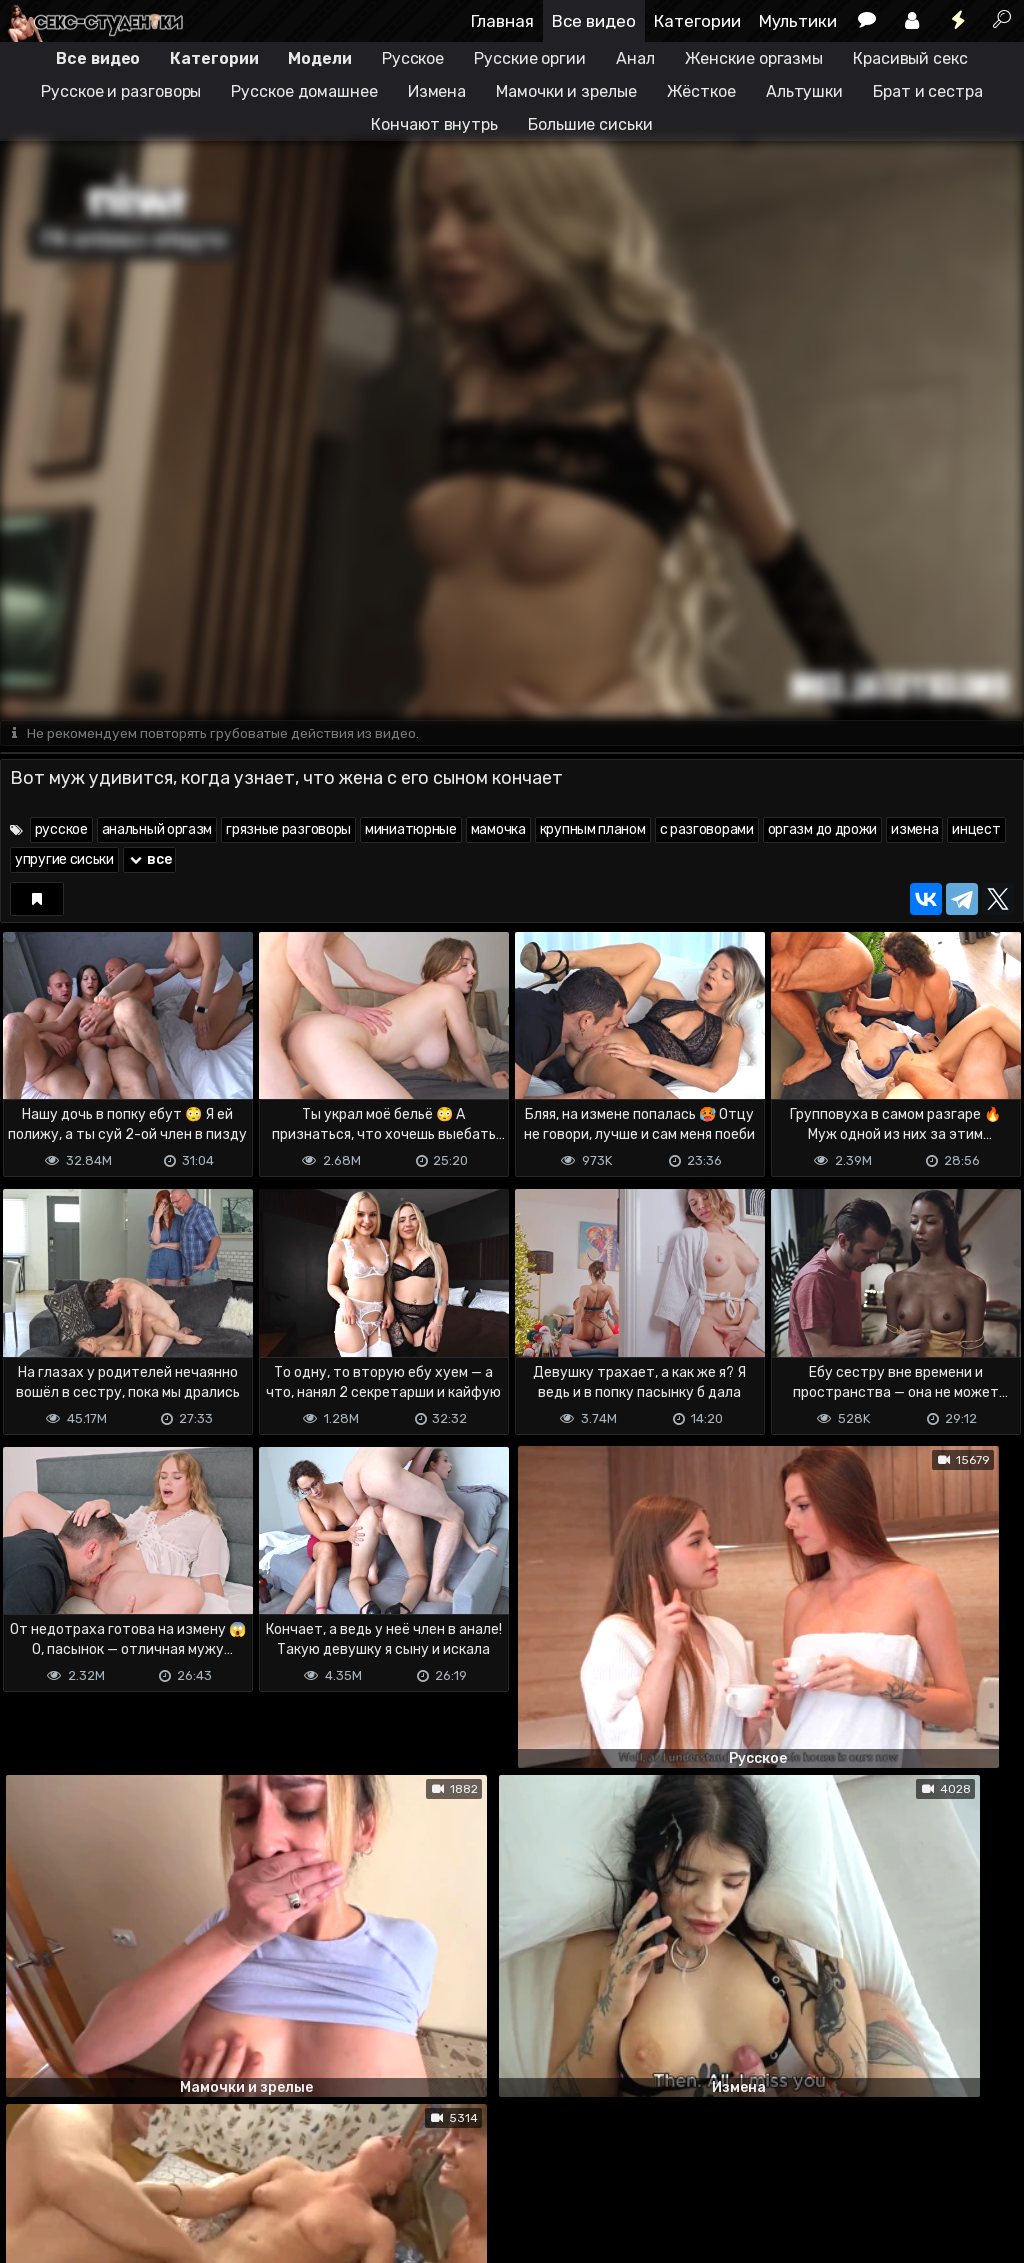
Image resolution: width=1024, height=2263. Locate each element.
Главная (502, 21)
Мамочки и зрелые (566, 91)
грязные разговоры (288, 830)
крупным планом (593, 830)
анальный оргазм (157, 830)
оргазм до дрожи (823, 830)
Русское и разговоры (121, 91)
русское (61, 830)
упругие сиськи (64, 860)
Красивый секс (910, 58)
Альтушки (804, 91)
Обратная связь (208, 2168)
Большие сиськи (590, 124)
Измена (437, 91)
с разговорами (707, 830)
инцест (976, 830)
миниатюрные (411, 830)
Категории (697, 21)
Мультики (798, 21)
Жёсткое (701, 91)
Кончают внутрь (434, 124)
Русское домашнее (304, 91)
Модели (319, 58)
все (150, 860)
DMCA (32, 2168)
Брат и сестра (928, 91)
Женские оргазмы (754, 58)
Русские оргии (530, 58)
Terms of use (103, 2168)
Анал (635, 58)
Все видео (594, 21)
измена (914, 830)
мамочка (498, 830)
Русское (413, 58)
